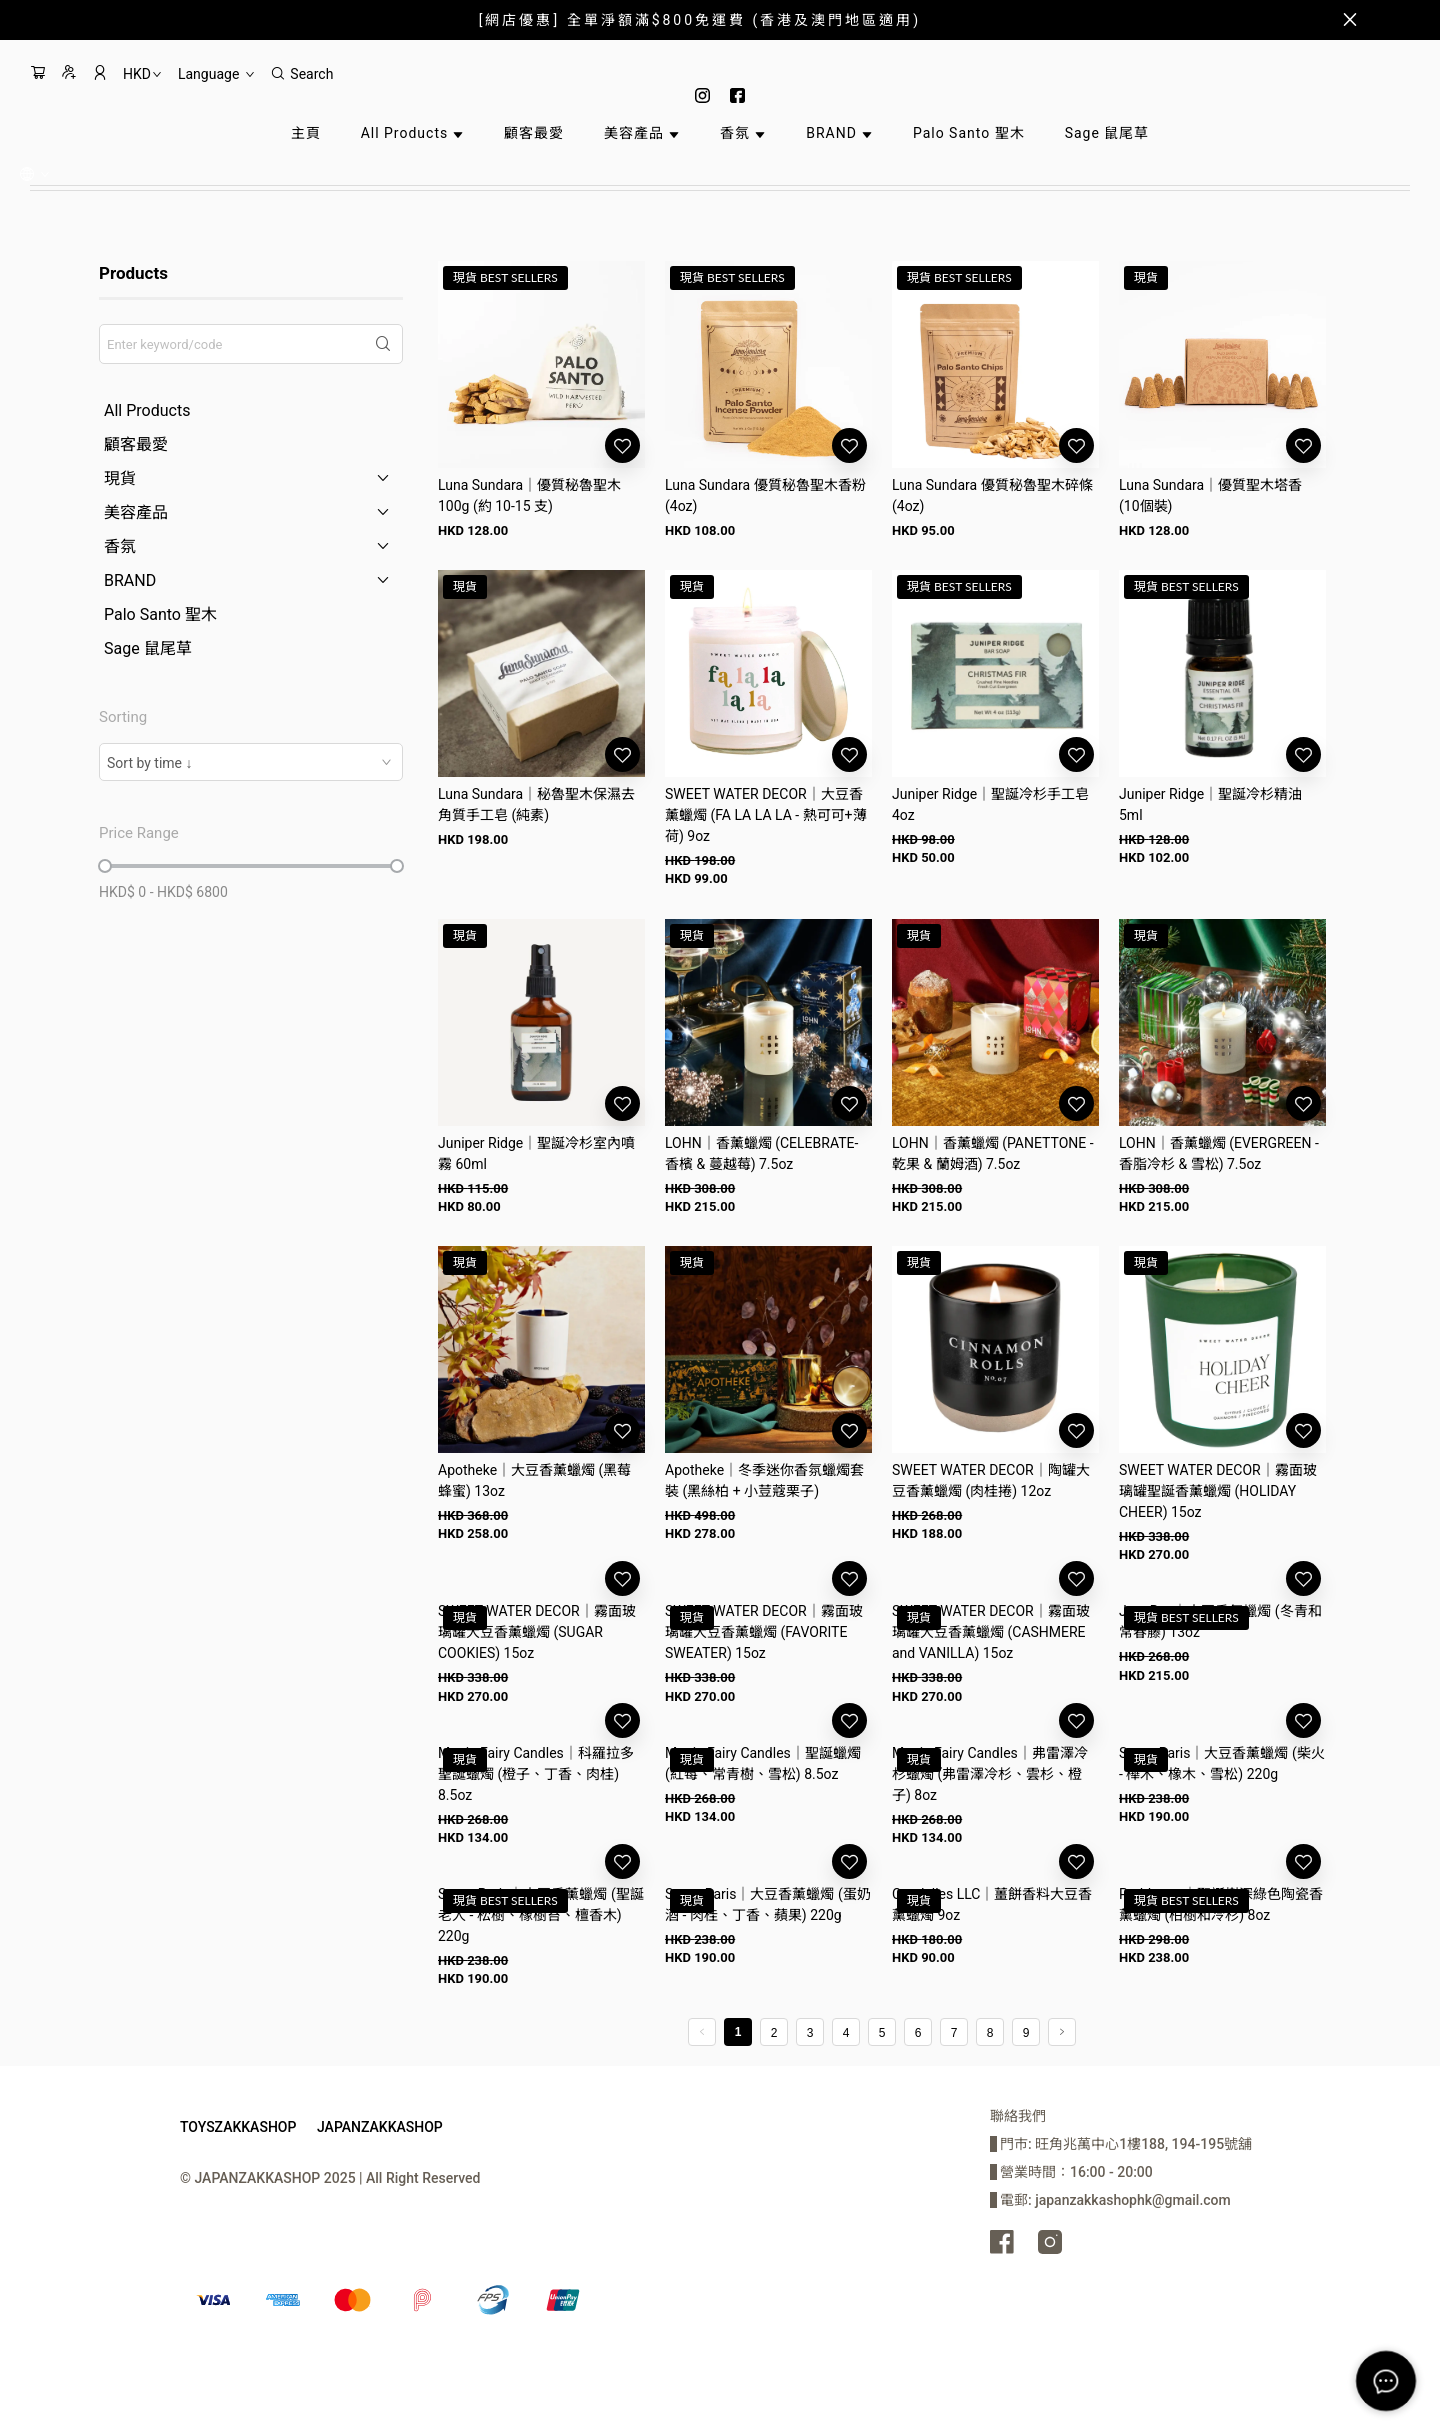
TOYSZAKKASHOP (238, 2127)
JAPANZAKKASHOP (380, 2127)
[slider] (105, 866)
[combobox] (251, 762)
